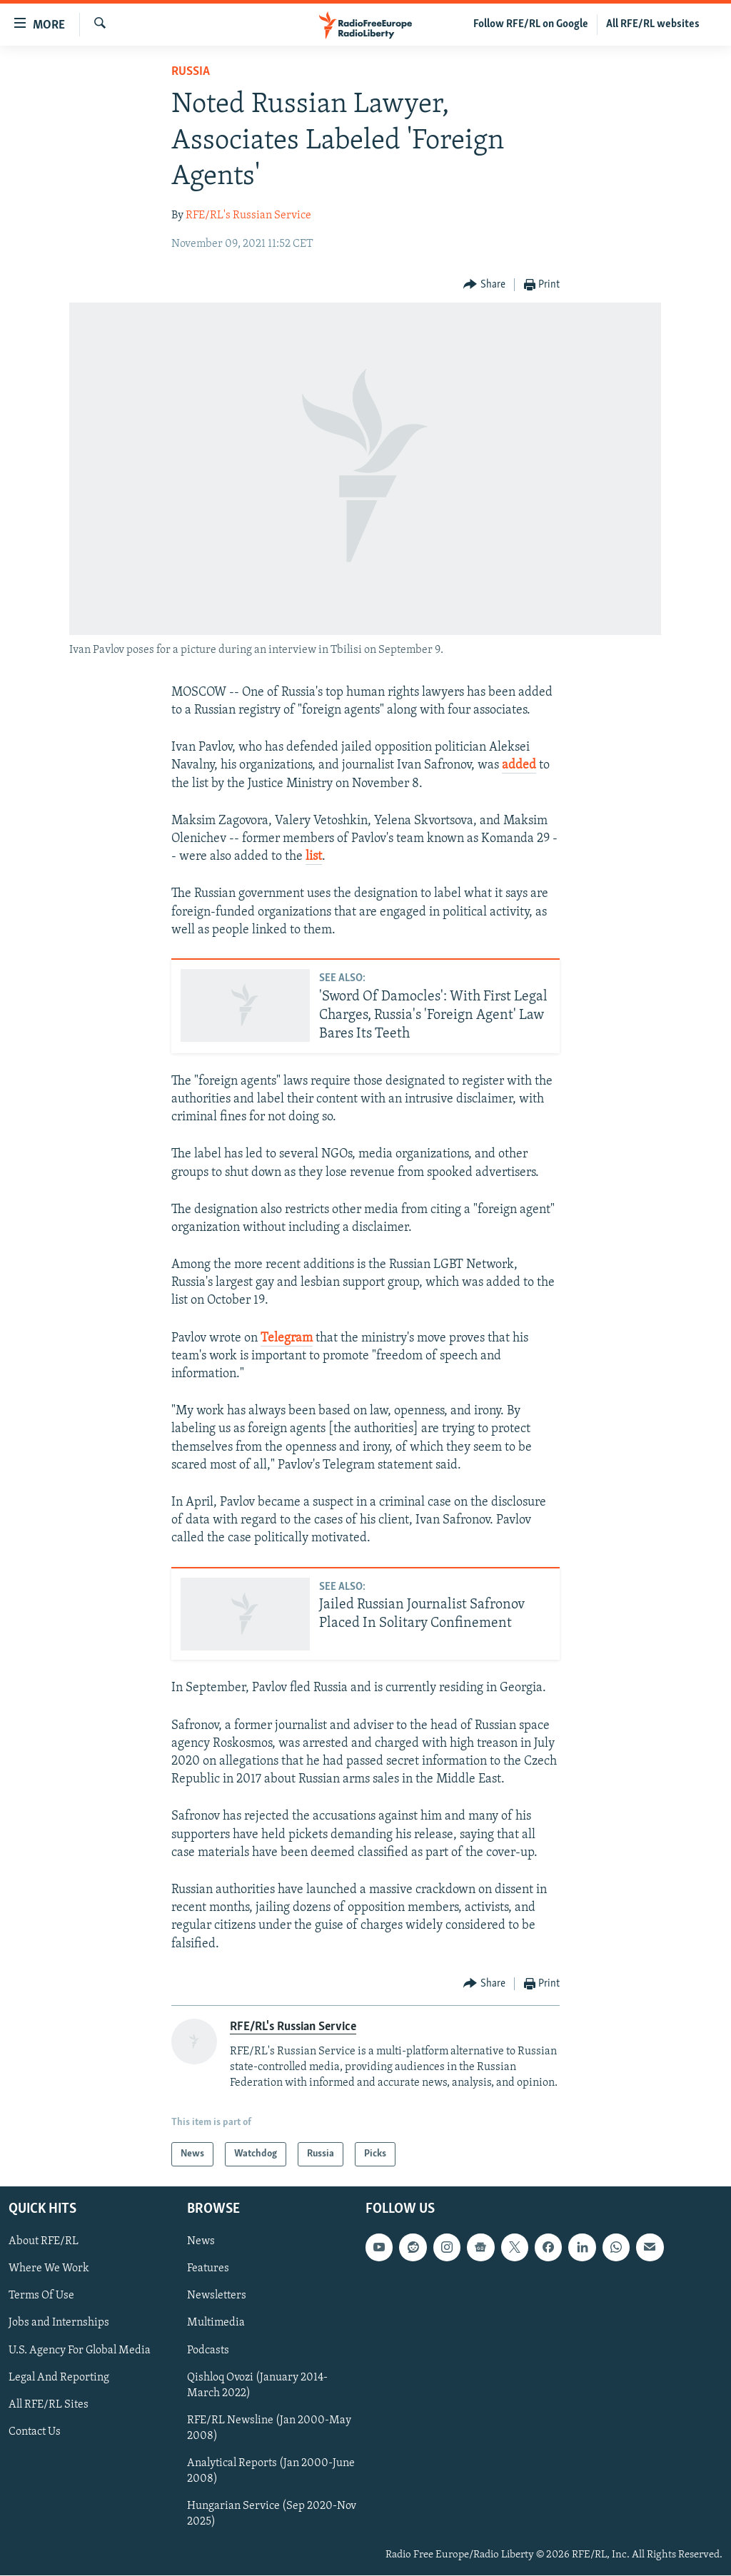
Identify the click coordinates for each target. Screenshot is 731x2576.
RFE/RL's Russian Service (248, 215)
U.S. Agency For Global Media (80, 2350)
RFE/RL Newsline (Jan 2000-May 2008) (269, 2428)
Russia (190, 71)
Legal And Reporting (59, 2377)
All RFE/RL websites (653, 24)
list (314, 856)
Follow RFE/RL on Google (530, 24)
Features (208, 2269)
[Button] (484, 285)
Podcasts (208, 2350)
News (201, 2242)
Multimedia (216, 2323)
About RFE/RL (44, 2242)
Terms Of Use (41, 2296)
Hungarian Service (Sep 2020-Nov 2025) (271, 2513)
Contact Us (35, 2432)
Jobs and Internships (59, 2323)
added (519, 765)
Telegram (287, 1338)
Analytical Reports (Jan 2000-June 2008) (271, 2471)
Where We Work (49, 2269)
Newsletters (216, 2296)
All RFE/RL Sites (49, 2404)
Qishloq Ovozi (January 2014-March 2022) (257, 2385)
